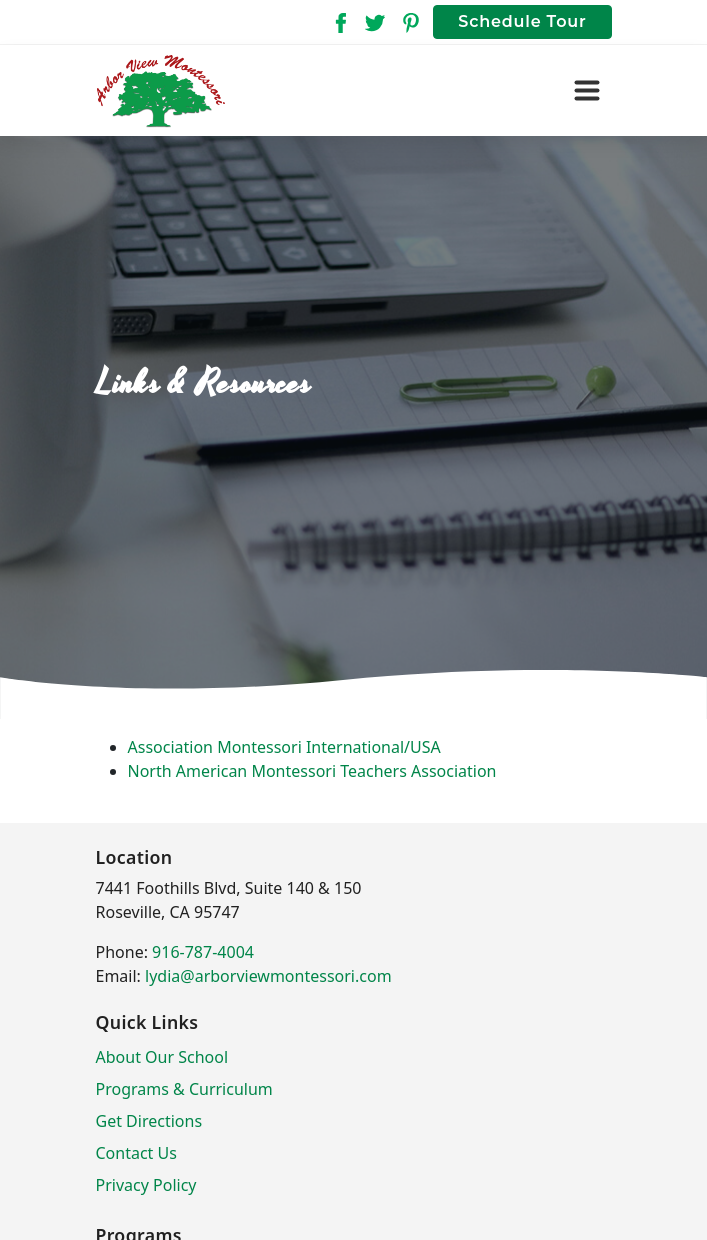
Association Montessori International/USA (284, 747)
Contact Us (136, 1153)
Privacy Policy (146, 1185)
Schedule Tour (522, 21)
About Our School (162, 1057)
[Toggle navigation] (587, 91)
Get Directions (149, 1121)
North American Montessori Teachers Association (312, 771)
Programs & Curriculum (184, 1089)
